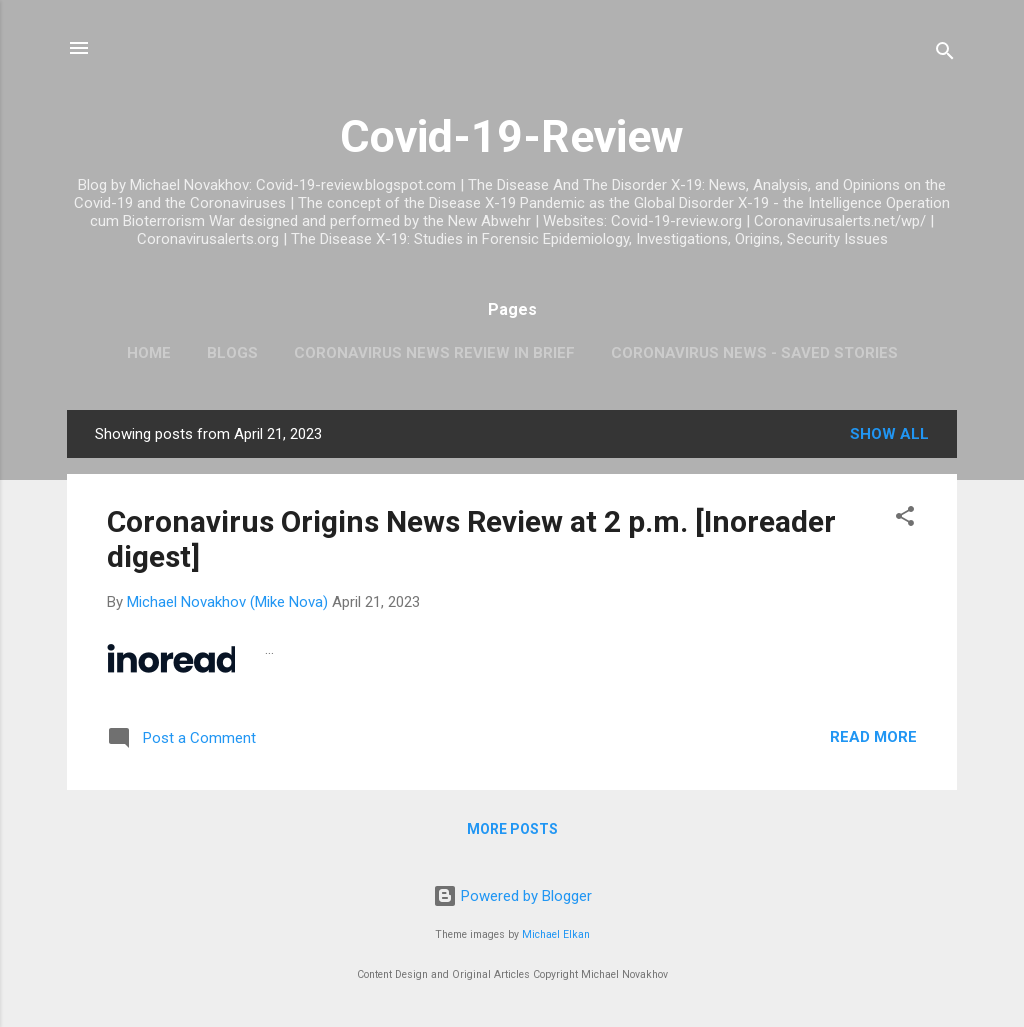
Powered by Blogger (512, 896)
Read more (873, 737)
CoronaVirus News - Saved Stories (754, 353)
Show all (889, 434)
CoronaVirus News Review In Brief (434, 353)
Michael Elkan (556, 934)
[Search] (945, 54)
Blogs (232, 353)
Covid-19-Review (512, 136)
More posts (512, 829)
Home (149, 353)
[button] (905, 519)
